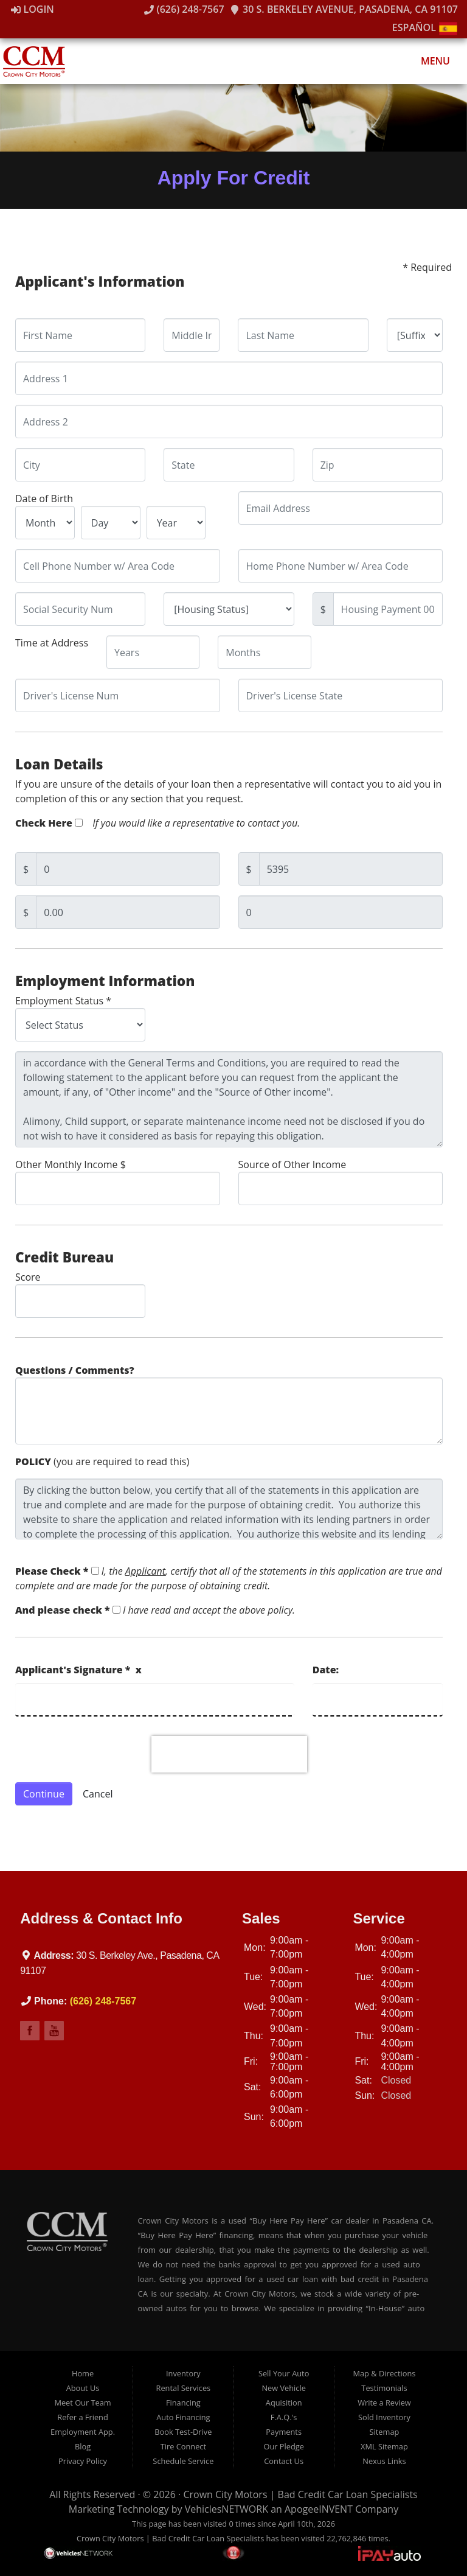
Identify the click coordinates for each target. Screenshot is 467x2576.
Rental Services (183, 2387)
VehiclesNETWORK (226, 2509)
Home (83, 2373)
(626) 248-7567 (184, 9)
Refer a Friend (82, 2417)
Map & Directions (384, 2373)
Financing (183, 2402)
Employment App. (82, 2431)
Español (425, 27)
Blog (83, 2446)
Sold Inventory (384, 2417)
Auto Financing (183, 2417)
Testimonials (384, 2387)
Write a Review (384, 2402)
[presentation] (229, 1754)
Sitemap (385, 2431)
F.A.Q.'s (284, 2417)
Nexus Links (384, 2460)
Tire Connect (183, 2446)
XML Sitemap (384, 2446)
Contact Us (283, 2460)
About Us (83, 2387)
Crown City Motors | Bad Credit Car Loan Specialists (300, 2494)
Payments (284, 2431)
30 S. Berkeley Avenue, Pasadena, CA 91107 (344, 9)
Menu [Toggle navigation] (429, 61)
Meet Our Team (82, 2402)
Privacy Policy (82, 2460)
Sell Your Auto (283, 2373)
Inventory (183, 2373)
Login (32, 9)
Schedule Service (183, 2460)
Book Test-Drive (183, 2431)
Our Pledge (283, 2446)
